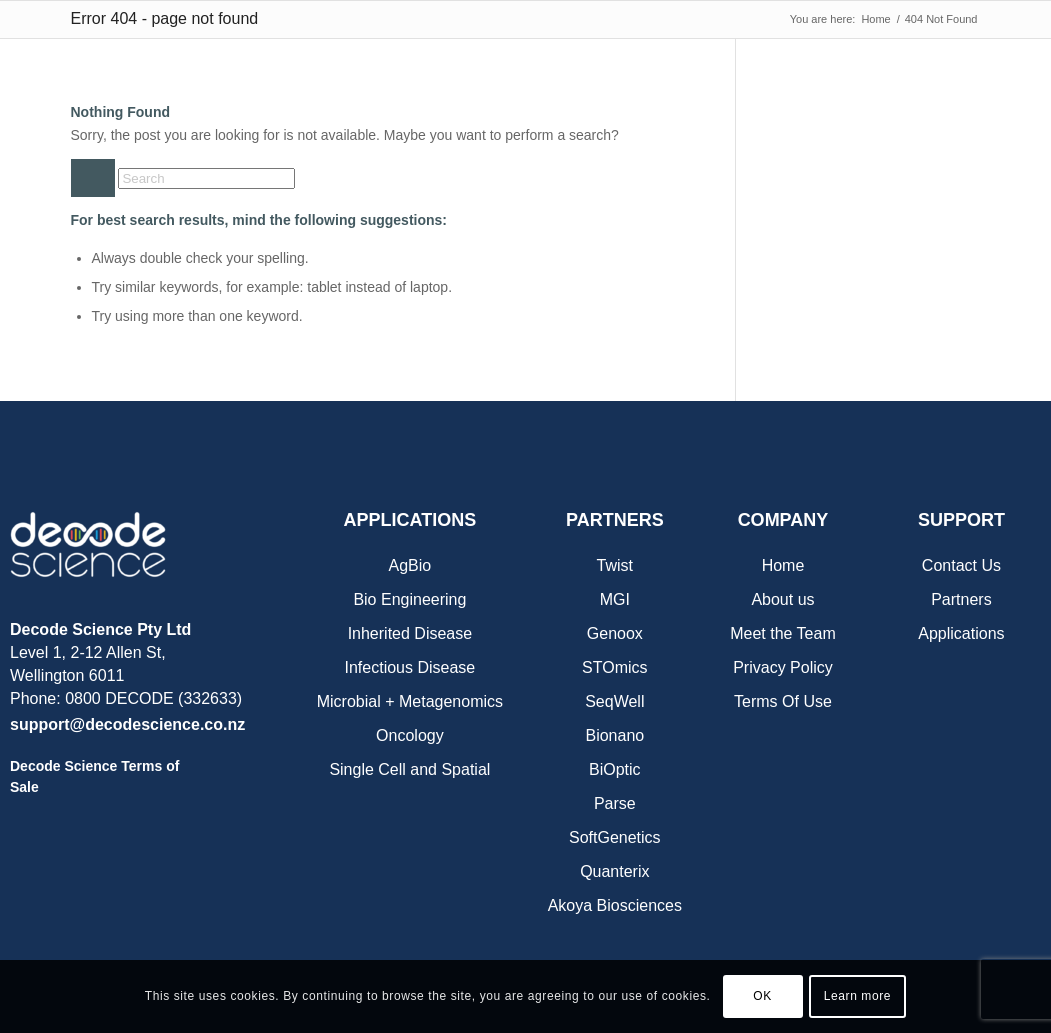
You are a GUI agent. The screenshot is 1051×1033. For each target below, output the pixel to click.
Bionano (614, 735)
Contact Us (961, 565)
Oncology (410, 735)
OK (762, 996)
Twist (615, 565)
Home (783, 565)
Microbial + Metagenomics (410, 701)
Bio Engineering (409, 599)
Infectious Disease (410, 667)
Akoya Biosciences (615, 905)
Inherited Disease (410, 633)
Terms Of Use (783, 701)
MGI (615, 599)
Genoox (615, 633)
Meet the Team (783, 633)
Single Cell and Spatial (409, 769)
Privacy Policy (783, 667)
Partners (961, 599)
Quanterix (614, 871)
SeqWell (614, 701)
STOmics (614, 667)
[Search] (206, 178)
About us (782, 599)
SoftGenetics (615, 837)
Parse (615, 803)
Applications (961, 633)
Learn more (857, 996)
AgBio (410, 565)
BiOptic (615, 769)
